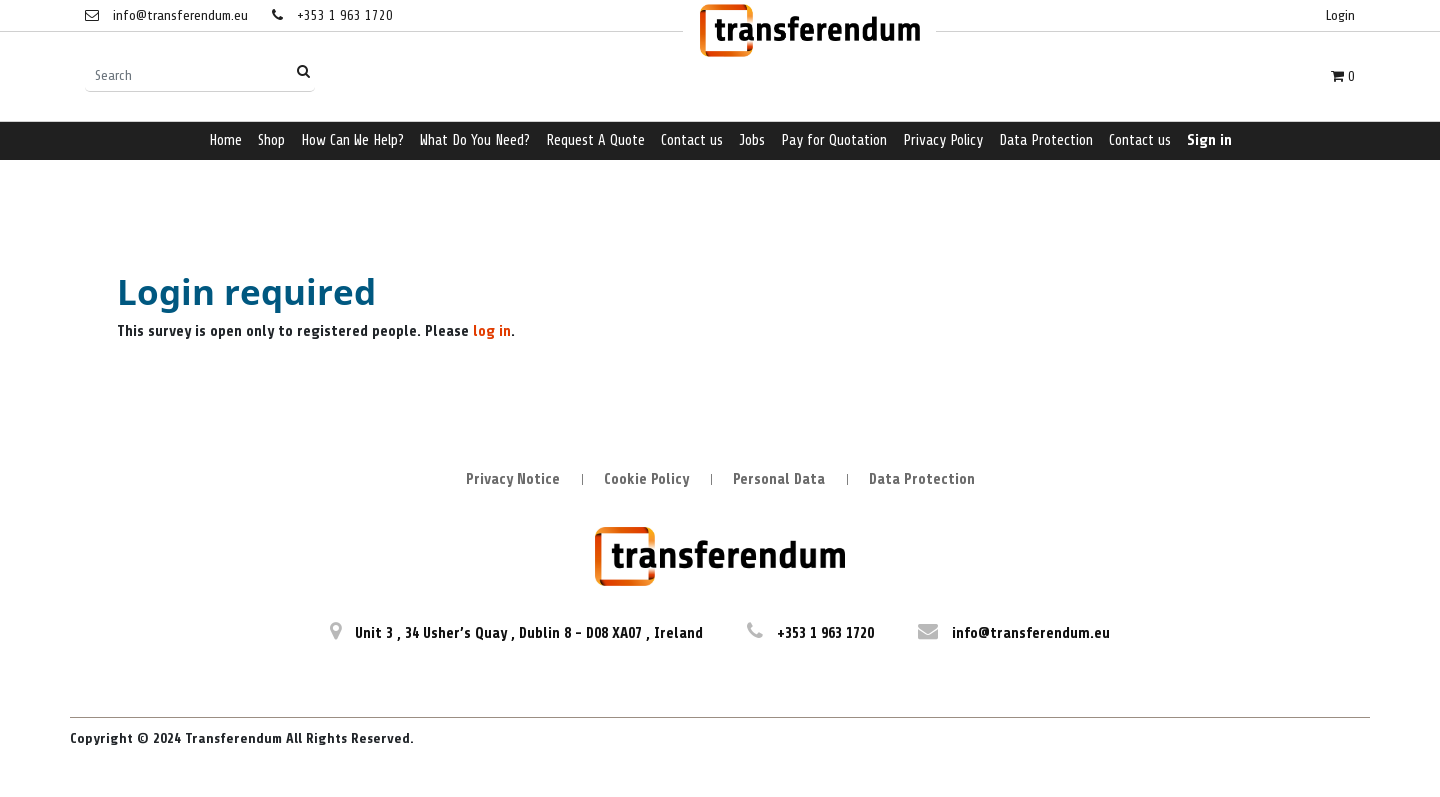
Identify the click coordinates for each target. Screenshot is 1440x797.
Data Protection (922, 479)
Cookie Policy (646, 479)
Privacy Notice (513, 479)
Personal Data (779, 479)
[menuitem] (225, 141)
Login (1340, 15)
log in (492, 331)
